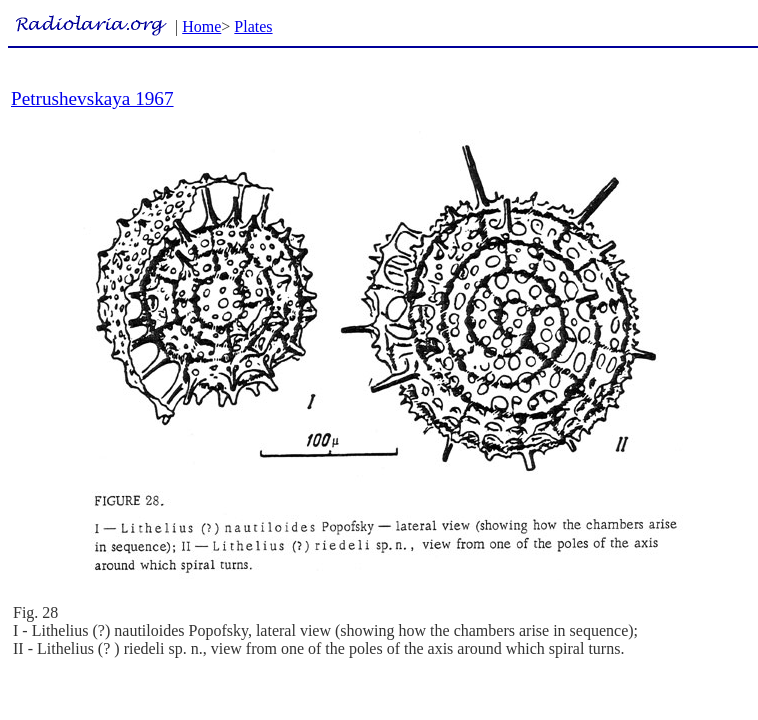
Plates (253, 26)
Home (201, 26)
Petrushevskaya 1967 (92, 98)
